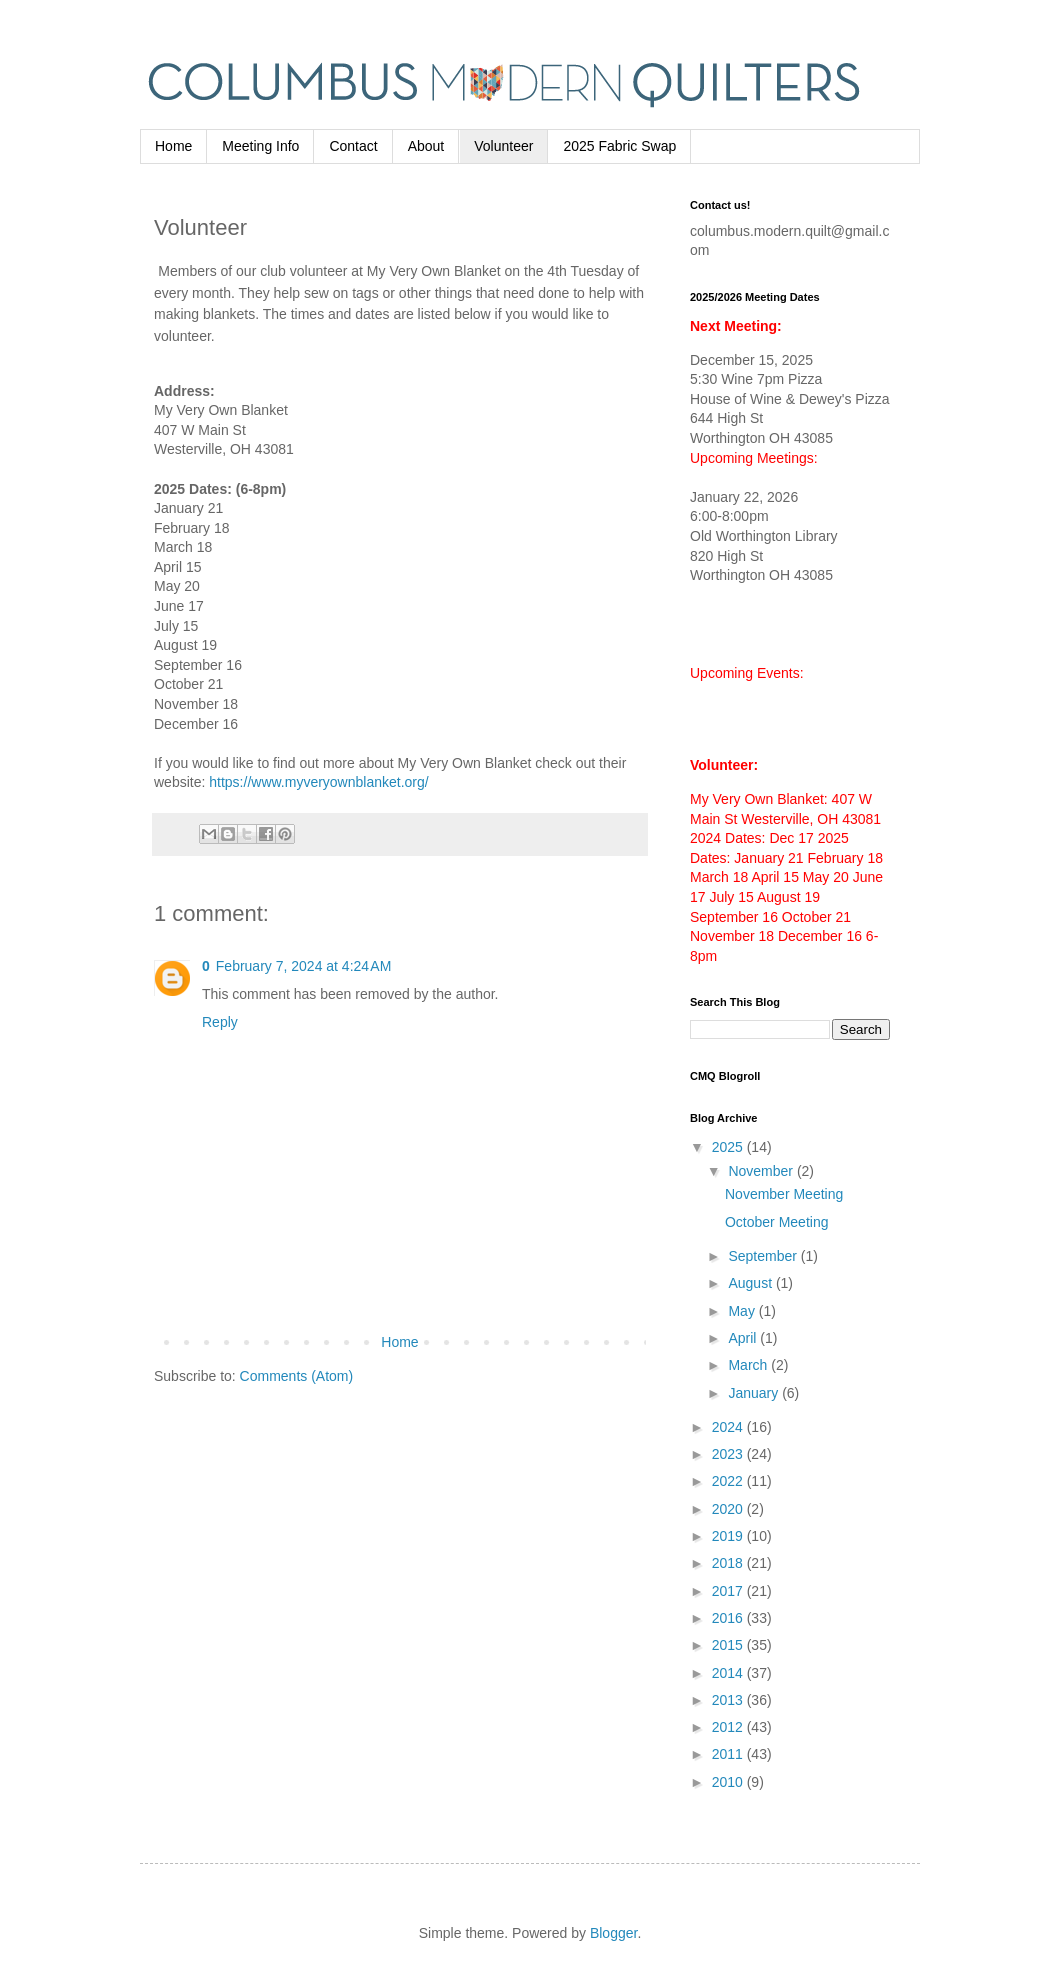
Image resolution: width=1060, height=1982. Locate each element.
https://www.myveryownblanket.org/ (318, 782)
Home (173, 146)
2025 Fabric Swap (619, 146)
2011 (729, 1754)
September (764, 1256)
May (743, 1311)
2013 (729, 1700)
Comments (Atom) (297, 1376)
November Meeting (784, 1194)
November (762, 1171)
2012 (729, 1727)
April (744, 1338)
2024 (729, 1427)
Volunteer (503, 146)
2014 (729, 1673)
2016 (729, 1618)
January (755, 1393)
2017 (729, 1591)
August (751, 1283)
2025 (729, 1147)
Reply (220, 1022)
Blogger (613, 1933)
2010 (729, 1782)
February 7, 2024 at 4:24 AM (304, 966)
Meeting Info (260, 146)
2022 (729, 1481)
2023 (729, 1454)
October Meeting (777, 1222)
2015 (729, 1645)
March (749, 1365)
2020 (729, 1509)
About (426, 146)
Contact (353, 146)
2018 (729, 1563)
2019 (729, 1536)
